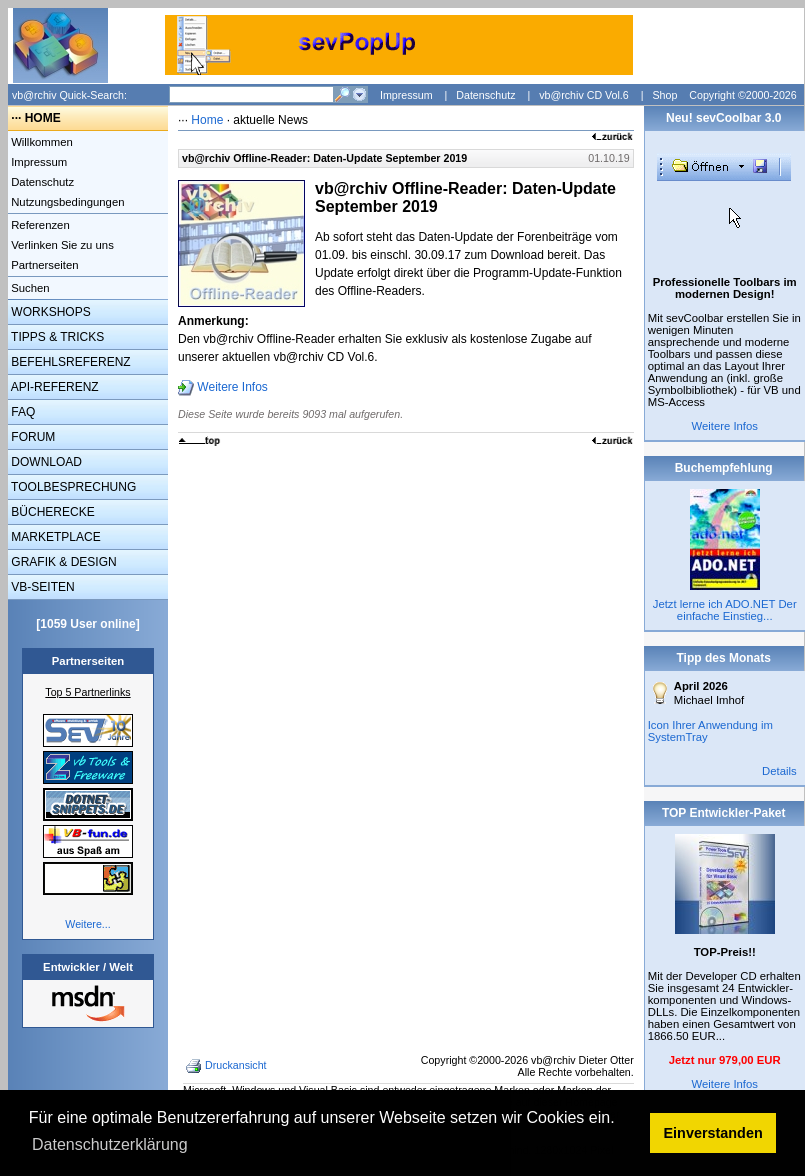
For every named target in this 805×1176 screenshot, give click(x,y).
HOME (43, 118)
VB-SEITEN (41, 587)
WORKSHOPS (49, 312)
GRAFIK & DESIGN (62, 562)
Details (779, 771)
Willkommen (40, 142)
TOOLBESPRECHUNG (72, 487)
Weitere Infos (232, 387)
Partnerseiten (43, 265)
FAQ (21, 412)
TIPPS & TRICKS (56, 337)
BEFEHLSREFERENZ (69, 362)
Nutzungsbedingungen (66, 202)
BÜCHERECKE (51, 512)
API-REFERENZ (53, 387)
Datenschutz (485, 95)
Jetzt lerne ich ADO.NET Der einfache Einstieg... (725, 610)
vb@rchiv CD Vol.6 (584, 95)
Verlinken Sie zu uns (61, 245)
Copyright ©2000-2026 (742, 95)
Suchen (29, 288)
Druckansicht (228, 1066)
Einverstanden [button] (713, 1133)
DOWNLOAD (45, 462)
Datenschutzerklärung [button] (110, 1144)
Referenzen (39, 225)
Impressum (406, 95)
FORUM (31, 437)
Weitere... (87, 924)
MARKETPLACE (54, 537)
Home (207, 120)
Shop (664, 95)
